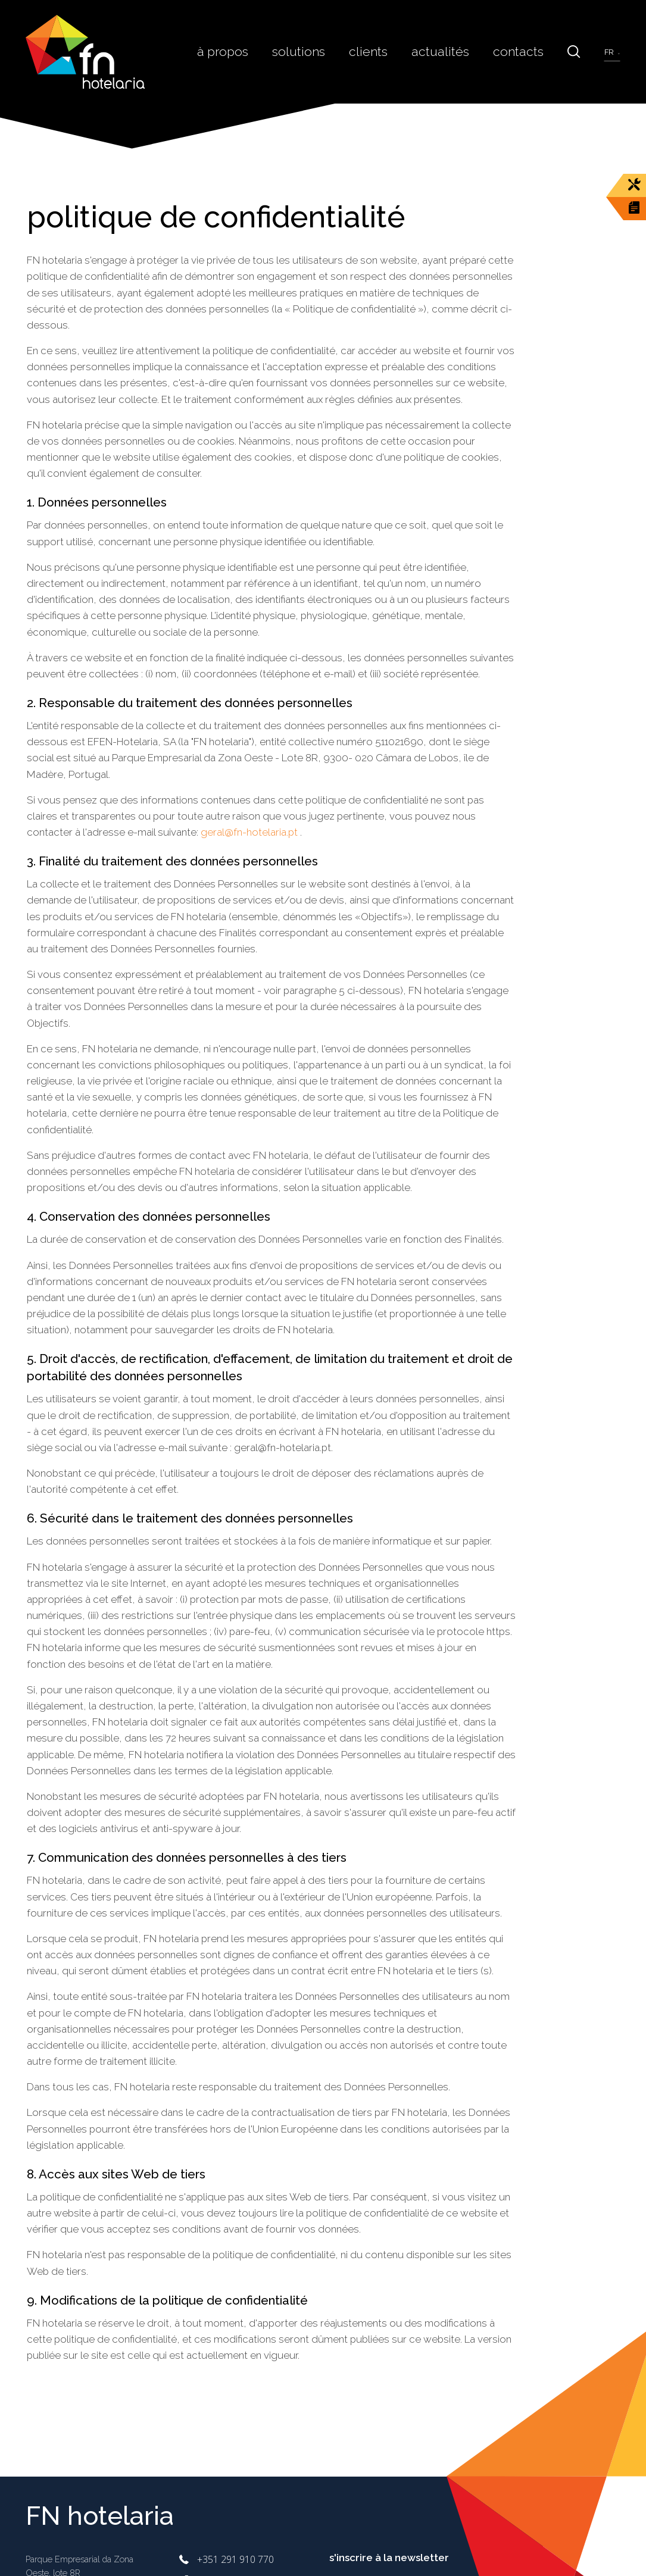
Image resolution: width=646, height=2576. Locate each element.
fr (610, 52)
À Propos (241, 51)
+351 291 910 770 (235, 2559)
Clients (380, 51)
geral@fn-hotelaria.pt (249, 832)
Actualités (448, 51)
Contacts (522, 51)
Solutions (314, 51)
